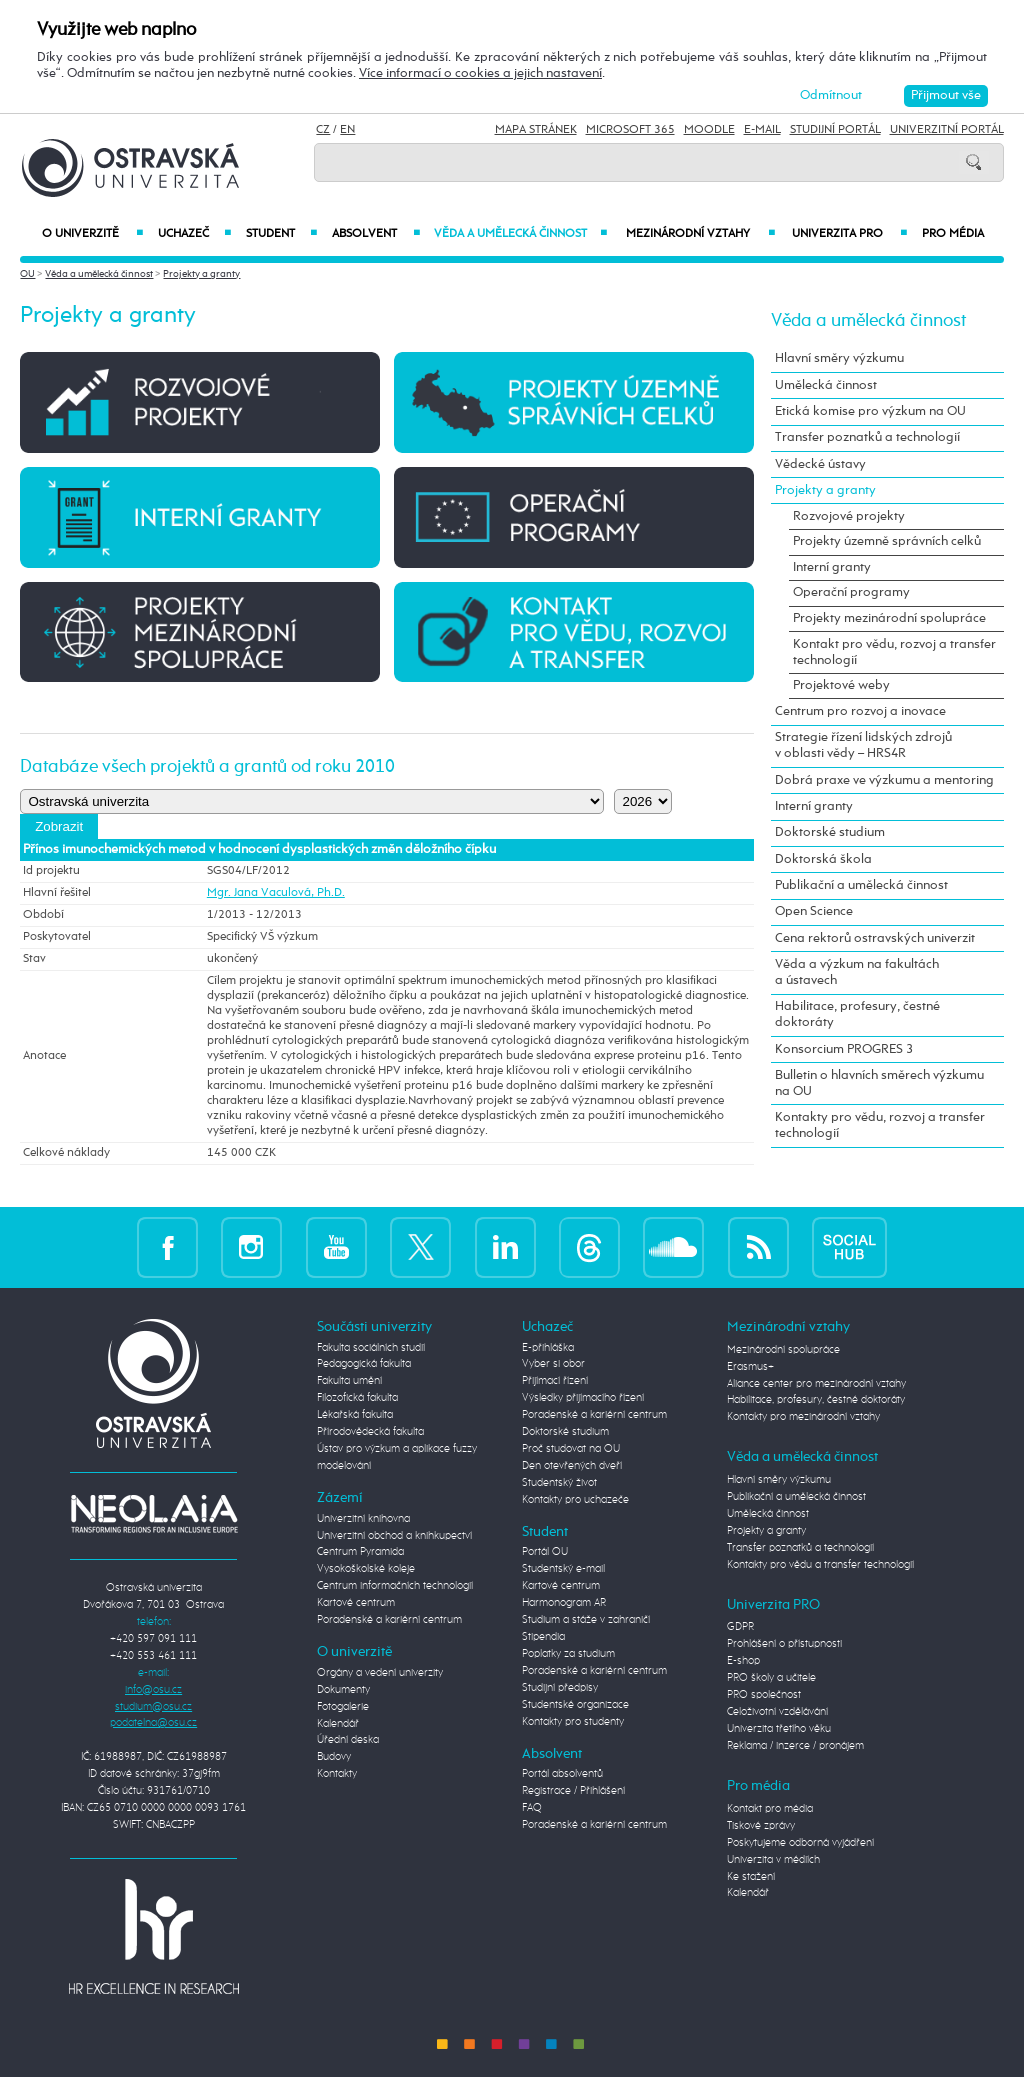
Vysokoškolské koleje (366, 1569)
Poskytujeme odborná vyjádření (800, 1843)
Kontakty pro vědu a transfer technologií (820, 1565)
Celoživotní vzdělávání (777, 1712)
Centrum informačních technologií (395, 1586)
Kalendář (338, 1724)
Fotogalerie (343, 1707)
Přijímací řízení (555, 1381)
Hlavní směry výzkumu (839, 358)
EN (347, 130)
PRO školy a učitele (771, 1678)
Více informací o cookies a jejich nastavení (480, 73)
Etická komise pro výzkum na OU (870, 411)
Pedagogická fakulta (364, 1364)
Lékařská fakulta (355, 1415)
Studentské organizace (575, 1705)
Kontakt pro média (770, 1809)
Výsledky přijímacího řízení (583, 1398)
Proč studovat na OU (571, 1449)
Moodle (709, 130)
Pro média (953, 234)
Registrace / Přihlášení (573, 1791)
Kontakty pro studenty (573, 1722)
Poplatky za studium (568, 1654)
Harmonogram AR (564, 1603)
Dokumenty (343, 1690)
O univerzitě (92, 234)
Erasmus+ (750, 1367)
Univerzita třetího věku (779, 1729)
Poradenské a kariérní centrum (389, 1620)
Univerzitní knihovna (363, 1519)
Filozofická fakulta (357, 1398)
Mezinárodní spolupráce (783, 1350)
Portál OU (545, 1552)
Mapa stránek (536, 130)
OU (27, 274)
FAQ (532, 1808)
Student (281, 234)
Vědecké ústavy (820, 464)
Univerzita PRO (849, 234)
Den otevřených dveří (572, 1466)
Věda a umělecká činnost (521, 234)
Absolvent (375, 234)
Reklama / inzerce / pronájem (795, 1746)
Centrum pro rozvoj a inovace (860, 711)
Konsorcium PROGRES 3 (844, 1049)
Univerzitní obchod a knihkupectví (394, 1536)
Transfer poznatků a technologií (867, 437)
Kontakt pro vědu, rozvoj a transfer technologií (894, 652)
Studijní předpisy (560, 1688)
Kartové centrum (356, 1603)
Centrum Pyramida (360, 1552)
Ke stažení (751, 1877)
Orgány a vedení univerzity (380, 1673)
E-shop (743, 1661)
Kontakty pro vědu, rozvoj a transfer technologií (880, 1125)
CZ (323, 130)
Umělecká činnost (826, 385)
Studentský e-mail (563, 1569)
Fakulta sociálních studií (371, 1348)
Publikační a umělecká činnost (861, 885)
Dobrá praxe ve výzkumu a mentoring (884, 780)
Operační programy (851, 592)
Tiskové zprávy (761, 1826)
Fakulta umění (349, 1381)
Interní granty (832, 567)
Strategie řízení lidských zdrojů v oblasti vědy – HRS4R (863, 745)
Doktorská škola (823, 859)
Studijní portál (835, 130)
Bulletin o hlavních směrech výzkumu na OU (879, 1083)
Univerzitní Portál (947, 130)
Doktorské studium (830, 832)
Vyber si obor (553, 1364)
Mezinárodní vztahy (700, 234)
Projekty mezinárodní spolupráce (889, 618)
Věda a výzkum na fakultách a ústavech (857, 972)
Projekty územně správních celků (887, 541)
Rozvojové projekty (849, 516)
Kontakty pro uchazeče (575, 1500)
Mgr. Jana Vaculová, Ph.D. (276, 893)
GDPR (740, 1627)
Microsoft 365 (630, 130)
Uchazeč (194, 234)
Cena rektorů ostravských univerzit (875, 938)
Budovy (334, 1757)
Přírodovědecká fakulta (370, 1432)
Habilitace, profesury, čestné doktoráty (857, 1014)
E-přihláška (548, 1348)
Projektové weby (841, 685)
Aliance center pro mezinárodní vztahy (816, 1384)
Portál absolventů (562, 1774)
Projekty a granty (201, 274)
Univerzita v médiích (773, 1860)
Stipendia (543, 1637)
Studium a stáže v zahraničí (586, 1620)
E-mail (762, 130)
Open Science (814, 911)
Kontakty (337, 1774)
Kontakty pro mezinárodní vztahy (803, 1417)
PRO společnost (764, 1695)
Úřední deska (348, 1740)
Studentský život (559, 1483)
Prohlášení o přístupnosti (784, 1644)
